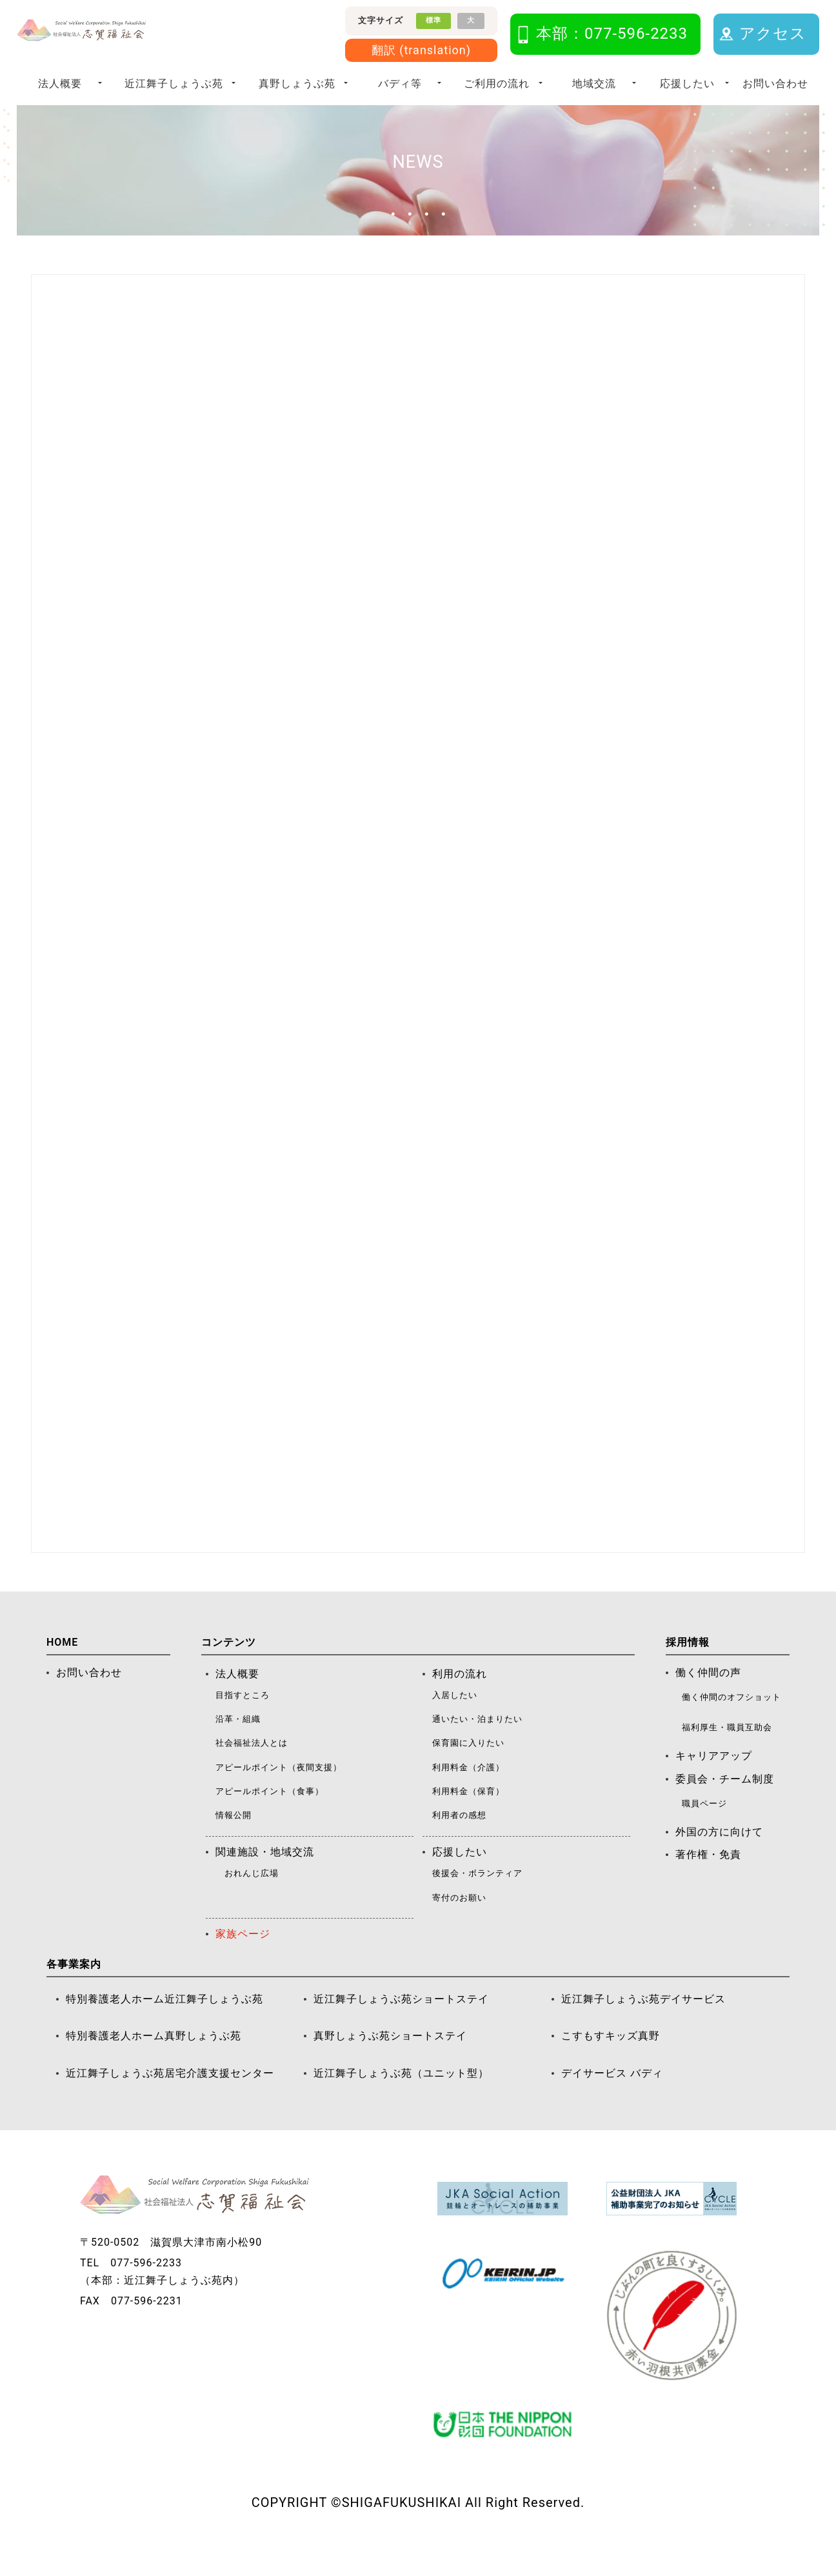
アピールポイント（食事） (269, 1818)
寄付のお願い (459, 1925)
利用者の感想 (459, 1842)
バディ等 (400, 83)
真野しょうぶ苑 (297, 83)
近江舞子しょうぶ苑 (173, 83)
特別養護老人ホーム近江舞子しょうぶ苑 (164, 2026)
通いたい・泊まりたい (477, 1746)
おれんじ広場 (251, 1900)
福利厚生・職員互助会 (727, 1754)
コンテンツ (228, 1669)
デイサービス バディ (612, 2100)
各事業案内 (73, 1991)
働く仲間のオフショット (731, 1724)
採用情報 (688, 1669)
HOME (62, 1669)
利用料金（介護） (468, 1794)
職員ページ (704, 1830)
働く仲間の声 (708, 1699)
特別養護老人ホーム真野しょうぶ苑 (153, 2063)
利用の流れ (459, 1701)
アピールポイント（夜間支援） (278, 1794)
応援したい (687, 83)
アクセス (772, 34)
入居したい (454, 1722)
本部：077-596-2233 (612, 34)
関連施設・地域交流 (264, 1879)
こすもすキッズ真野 (610, 2063)
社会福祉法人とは (251, 1770)
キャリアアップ (713, 1783)
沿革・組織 (238, 1746)
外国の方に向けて (719, 1859)
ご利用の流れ (497, 83)
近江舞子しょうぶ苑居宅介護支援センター (170, 2100)
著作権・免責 (708, 1881)
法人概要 (60, 83)
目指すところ (242, 1722)
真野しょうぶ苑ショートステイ (390, 2063)
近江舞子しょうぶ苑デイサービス (643, 2026)
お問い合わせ (775, 83)
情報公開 (233, 1842)
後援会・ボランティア (477, 1900)
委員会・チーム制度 (724, 1806)
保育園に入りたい (468, 1770)
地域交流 (594, 83)
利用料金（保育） (468, 1818)
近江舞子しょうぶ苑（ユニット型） (401, 2100)
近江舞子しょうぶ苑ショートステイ (401, 2026)
